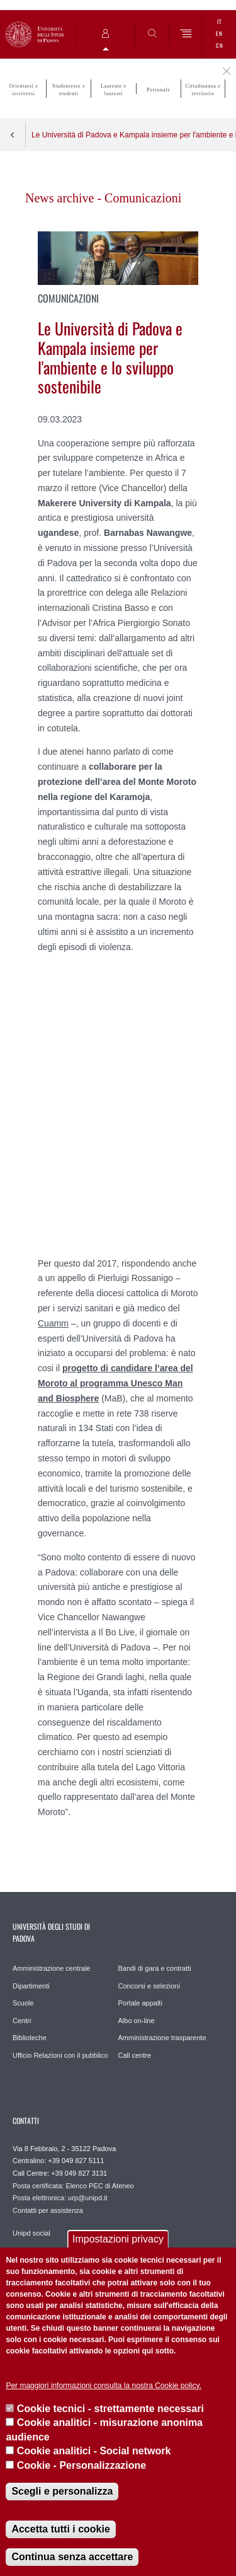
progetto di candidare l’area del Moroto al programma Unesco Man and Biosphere (115, 1383)
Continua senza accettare (72, 2556)
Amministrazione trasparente (162, 2037)
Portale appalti (140, 2003)
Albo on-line (136, 2020)
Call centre (135, 2055)
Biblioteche (30, 2037)
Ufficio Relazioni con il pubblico (60, 2055)
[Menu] (185, 34)
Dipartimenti (31, 1986)
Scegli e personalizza (62, 2491)
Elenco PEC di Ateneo (99, 2186)
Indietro (12, 135)
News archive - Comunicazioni (103, 198)
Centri (22, 2020)
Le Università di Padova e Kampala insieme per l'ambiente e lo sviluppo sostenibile (133, 135)
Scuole (23, 2003)
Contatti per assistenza (48, 2210)
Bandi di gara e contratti (154, 1968)
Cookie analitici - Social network (94, 2450)
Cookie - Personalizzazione (81, 2465)
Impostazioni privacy (118, 2239)
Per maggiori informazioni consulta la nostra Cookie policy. (103, 2385)
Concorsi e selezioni (149, 1986)
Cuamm (53, 1323)
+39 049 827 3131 (79, 2173)
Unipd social (31, 2233)
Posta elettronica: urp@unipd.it (60, 2198)
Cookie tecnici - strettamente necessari (110, 2408)
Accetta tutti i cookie (60, 2529)
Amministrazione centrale (52, 1968)
